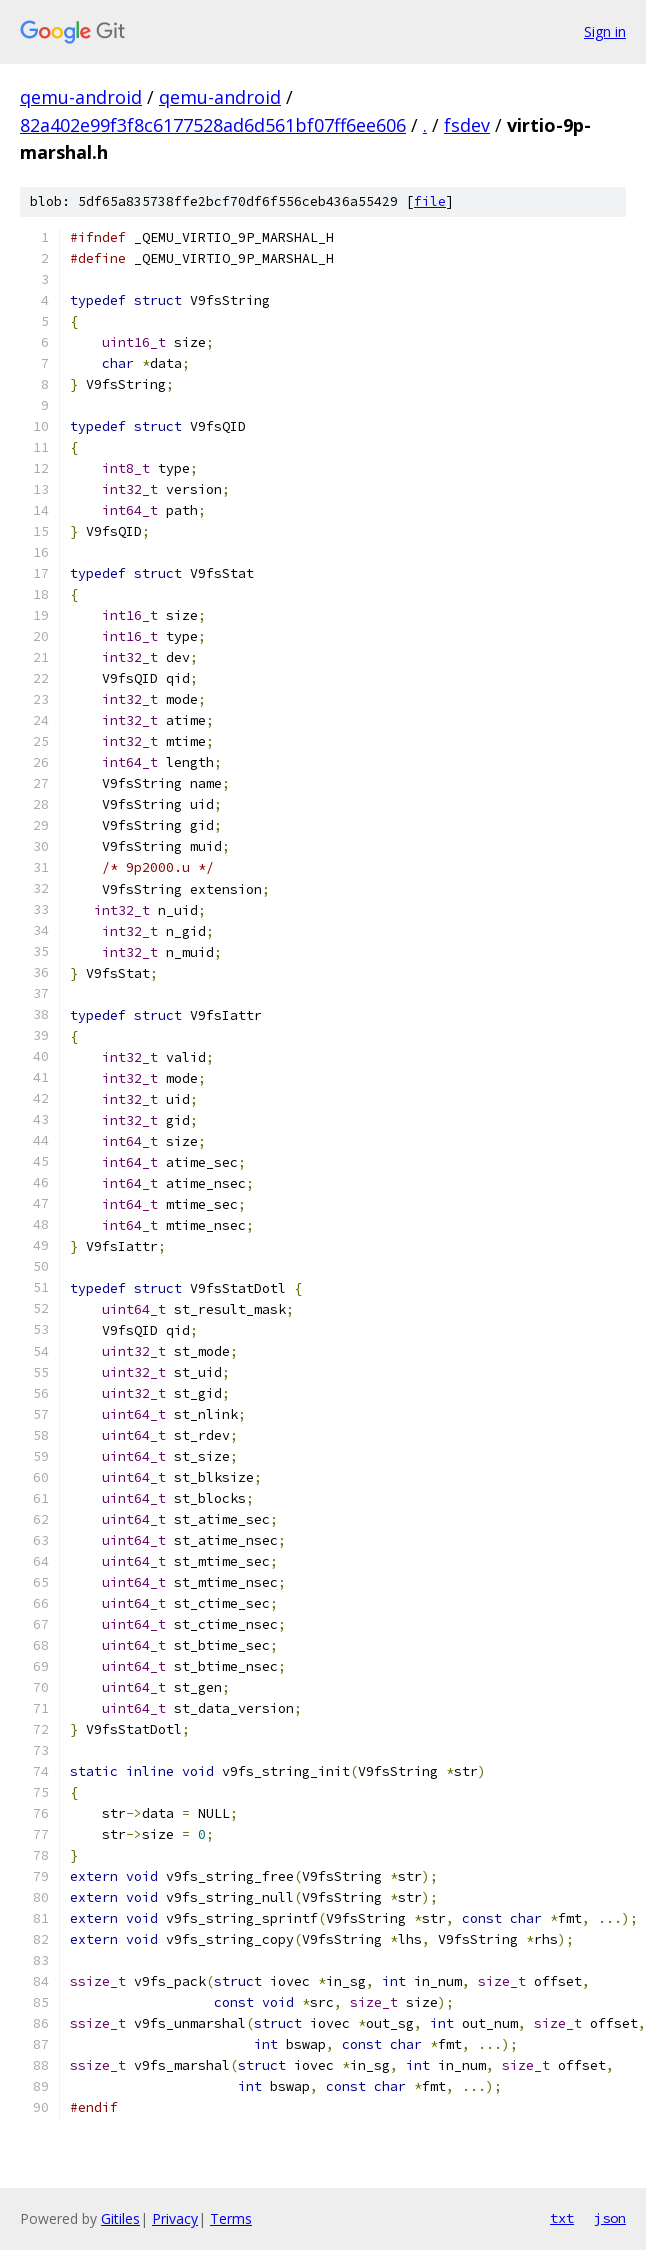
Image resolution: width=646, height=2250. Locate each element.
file (430, 201)
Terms (231, 2218)
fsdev (467, 125)
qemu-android (81, 97)
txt (562, 2218)
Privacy (175, 2218)
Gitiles (120, 2218)
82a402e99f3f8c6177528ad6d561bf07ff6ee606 (213, 125)
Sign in (605, 31)
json (610, 2218)
